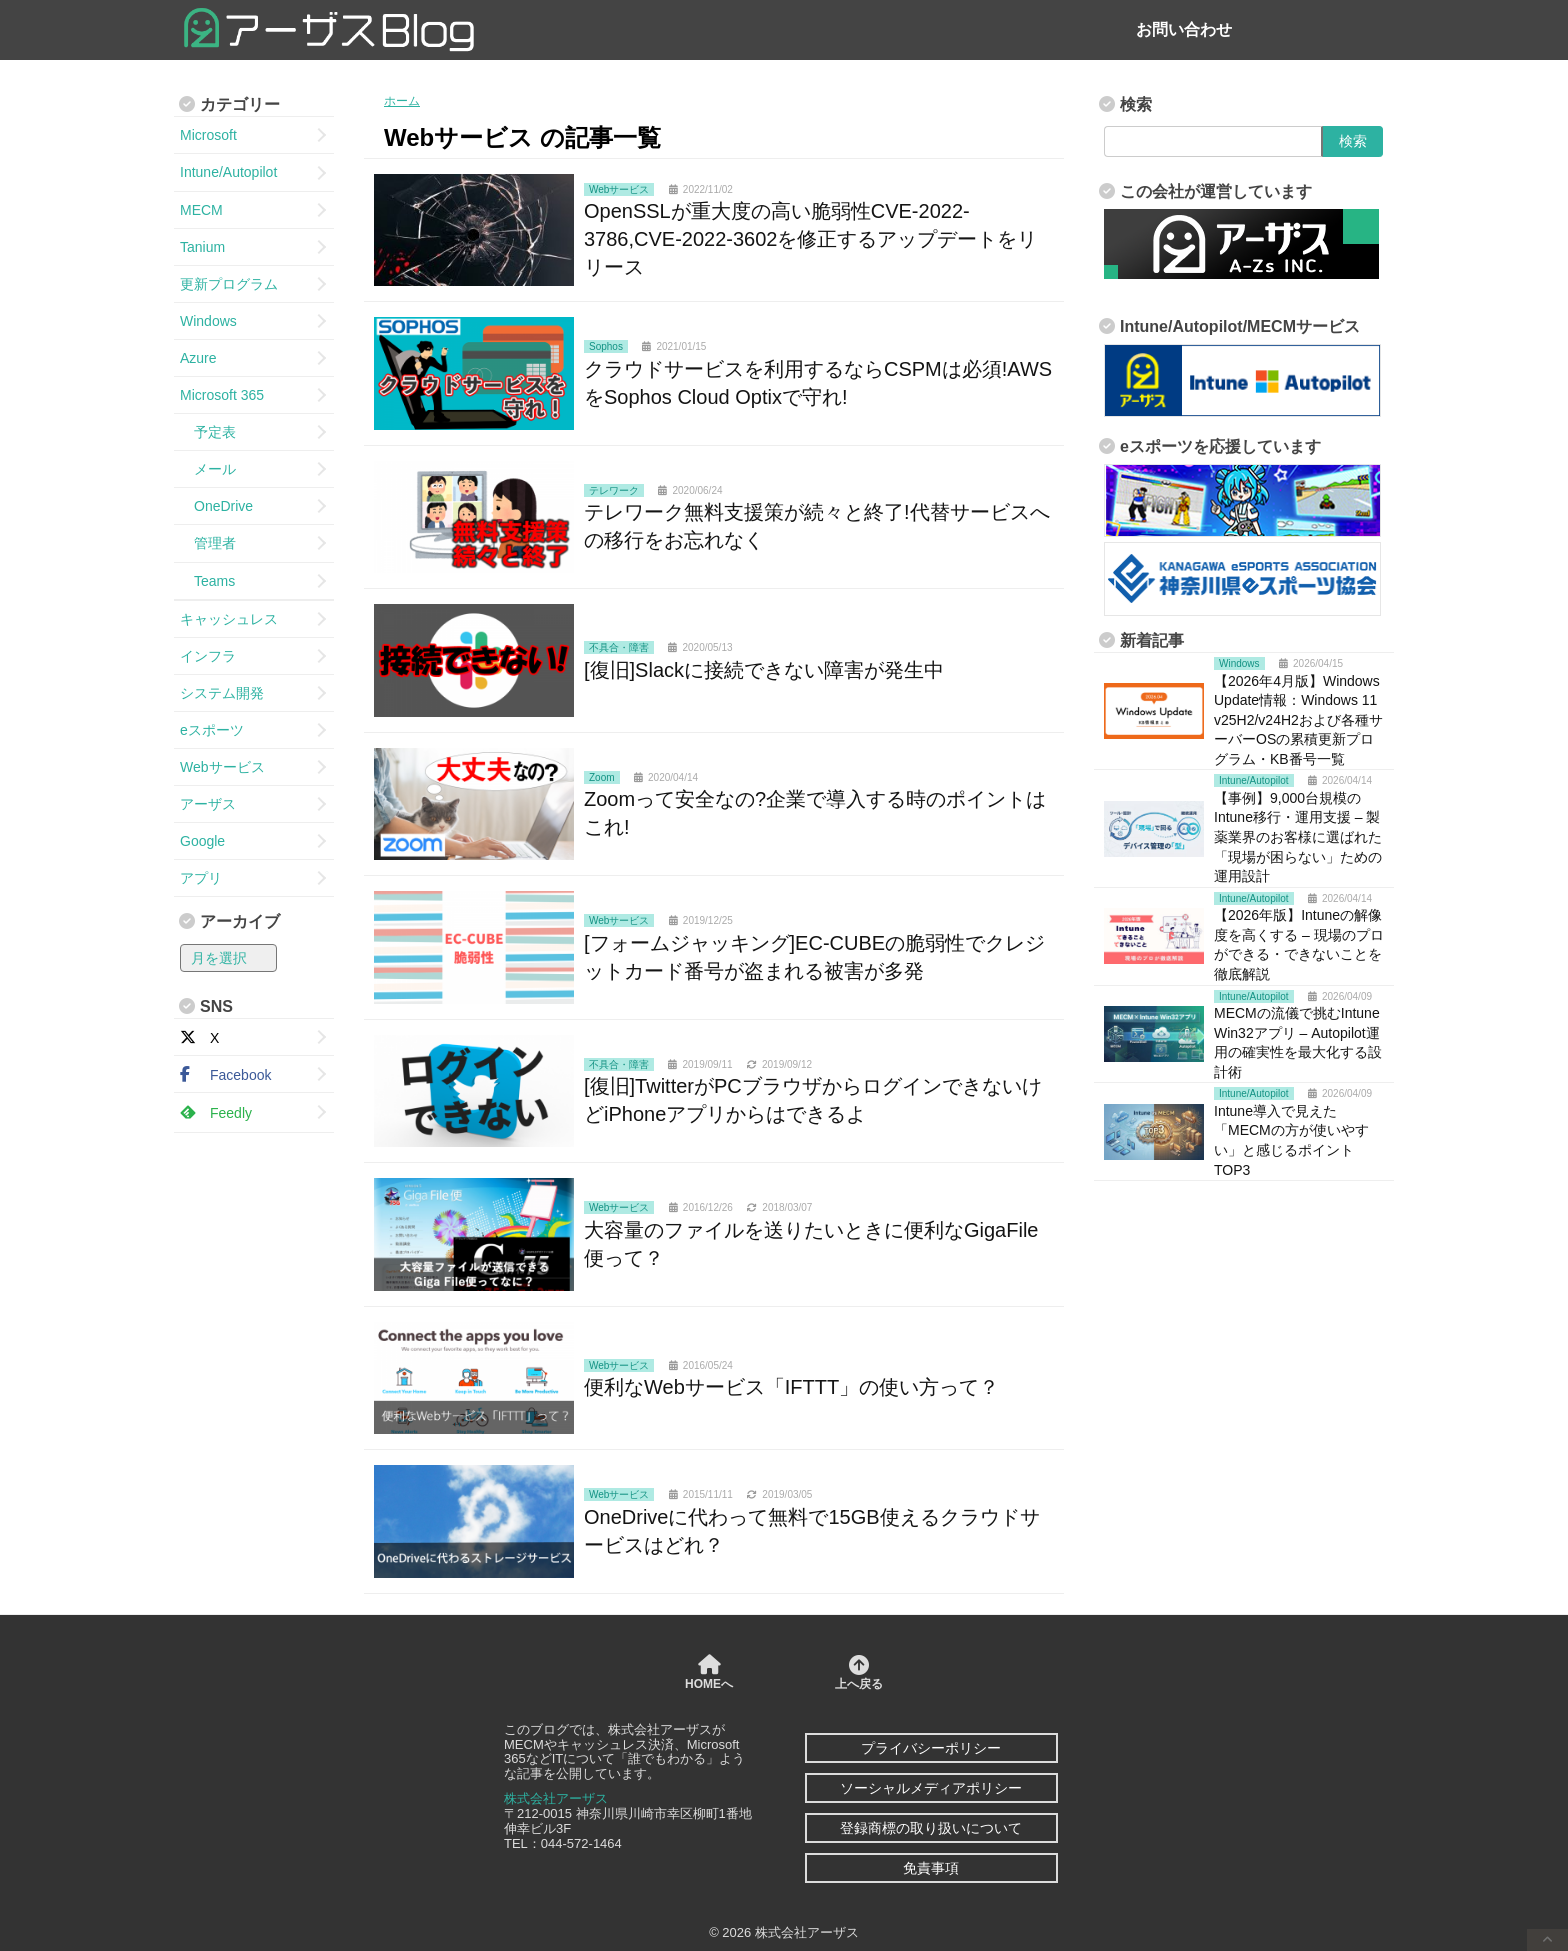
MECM (201, 210)
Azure (198, 358)
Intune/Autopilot (228, 172)
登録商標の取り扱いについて (931, 1828)
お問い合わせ (1184, 29)
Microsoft (208, 135)
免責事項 (931, 1868)
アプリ (201, 878)
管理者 (208, 543)
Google (202, 841)
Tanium (202, 247)
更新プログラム (229, 284)
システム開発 (222, 693)
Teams (207, 581)
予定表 (208, 432)
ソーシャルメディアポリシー (931, 1788)
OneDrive (216, 506)
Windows (208, 321)
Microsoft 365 (222, 395)
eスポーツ (212, 730)
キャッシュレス (229, 619)
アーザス (208, 804)
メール (208, 469)
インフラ (208, 656)
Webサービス (222, 767)
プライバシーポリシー (931, 1748)
